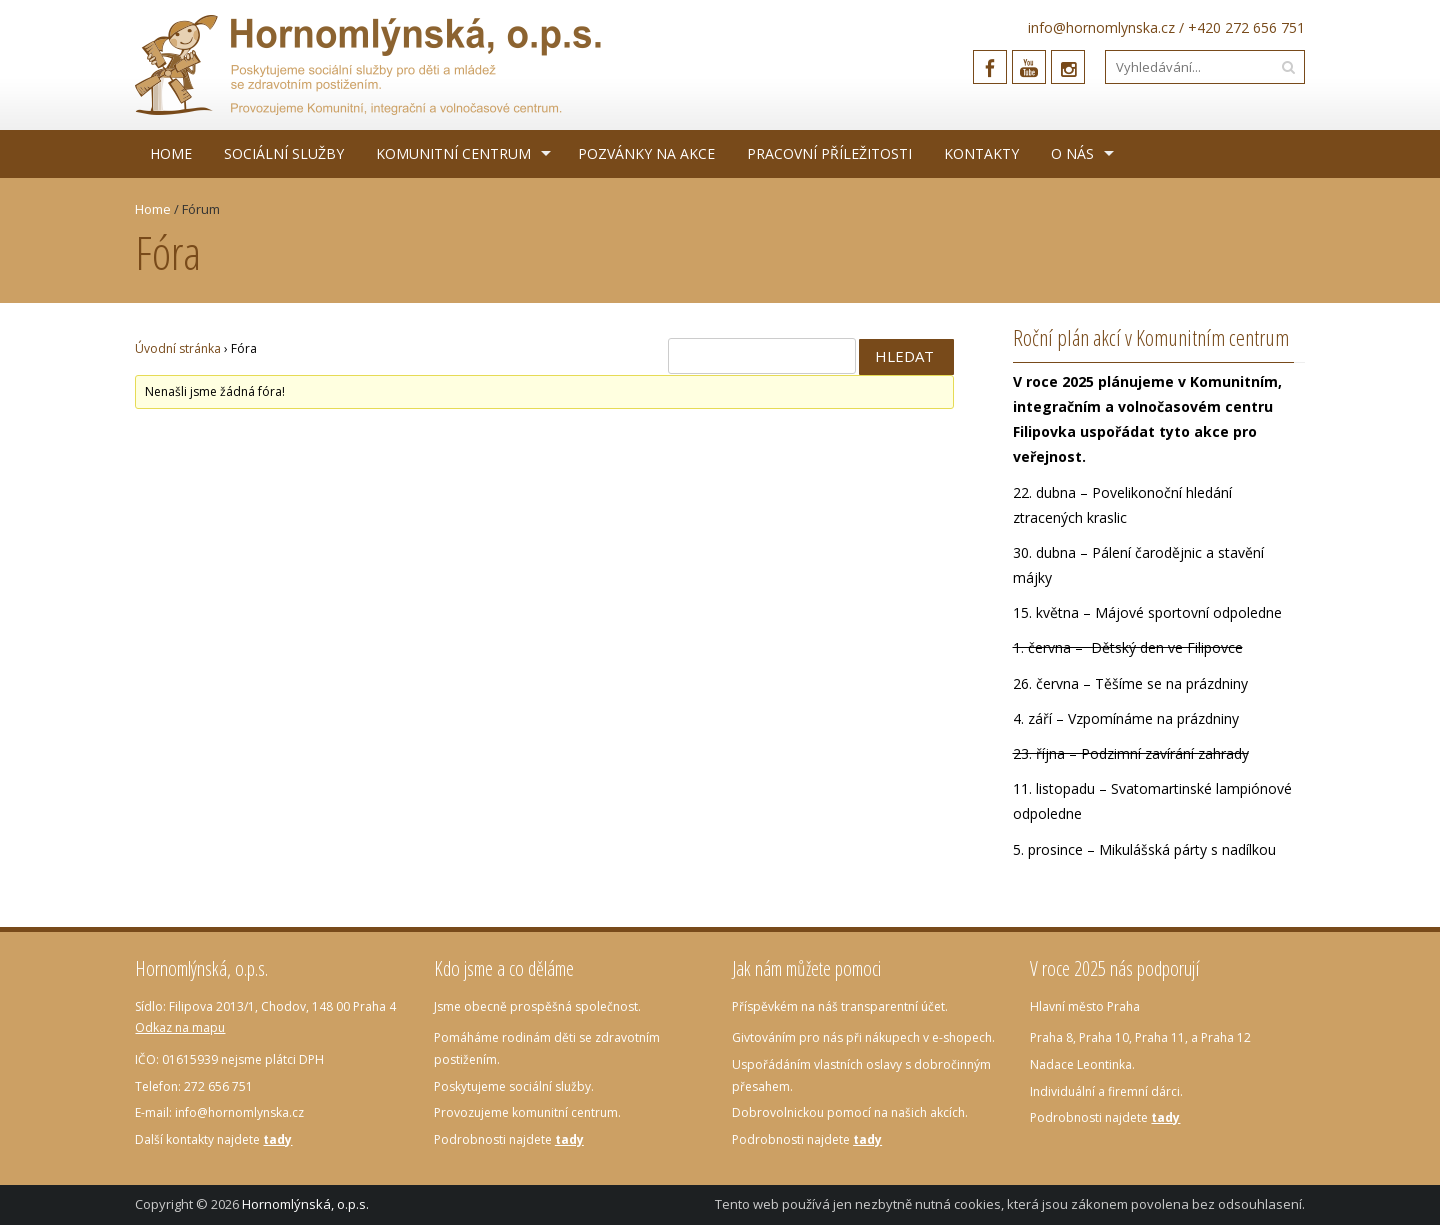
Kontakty (981, 153)
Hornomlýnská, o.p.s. (305, 1204)
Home (171, 153)
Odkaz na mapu (180, 1027)
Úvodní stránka (178, 348)
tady (277, 1139)
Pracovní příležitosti (829, 153)
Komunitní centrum (453, 153)
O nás (1072, 153)
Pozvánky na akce (646, 153)
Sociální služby (284, 153)
